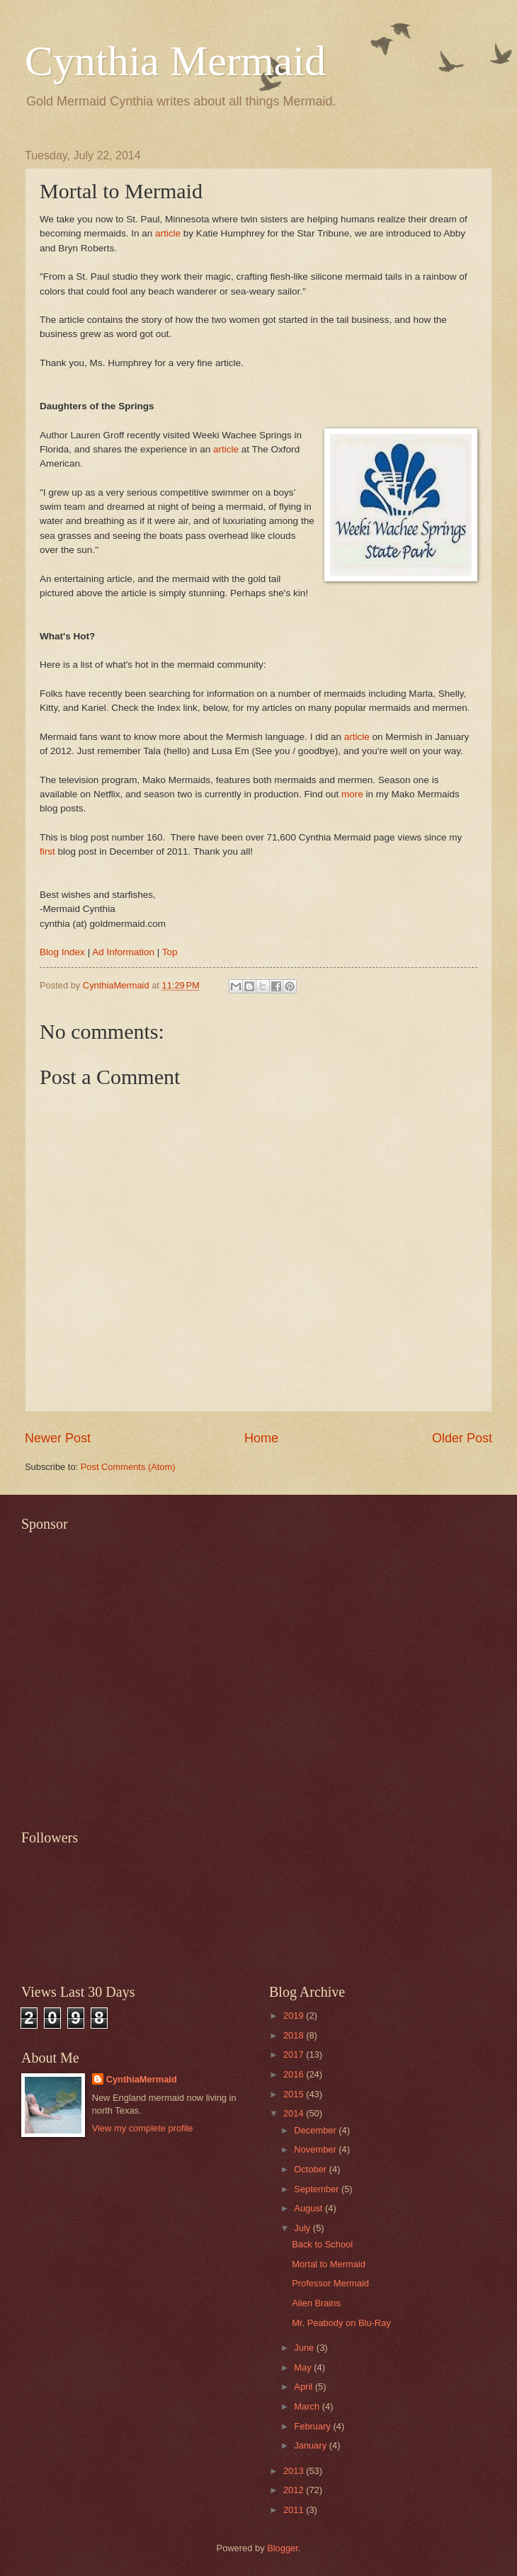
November (316, 2149)
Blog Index (62, 952)
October (311, 2169)
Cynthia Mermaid (175, 61)
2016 (294, 2074)
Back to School (322, 2244)
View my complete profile (142, 2128)
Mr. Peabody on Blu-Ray (341, 2323)
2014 (294, 2113)
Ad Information (123, 952)
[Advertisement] (133, 1672)
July (303, 2228)
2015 (294, 2094)
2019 (294, 2015)
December (316, 2130)
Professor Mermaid (330, 2283)
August (309, 2208)
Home (261, 1438)
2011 (294, 2509)
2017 (294, 2054)
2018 (294, 2035)
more (352, 794)
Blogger (282, 2548)
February (313, 2426)
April (304, 2386)
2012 (294, 2490)
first (47, 851)
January (311, 2445)
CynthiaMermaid (141, 2079)
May (304, 2367)
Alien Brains (316, 2303)
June (305, 2347)
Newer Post (58, 1438)
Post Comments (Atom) (128, 1466)
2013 (294, 2471)
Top (170, 952)
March (308, 2406)
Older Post (462, 1438)
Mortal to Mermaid (328, 2264)
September (317, 2189)
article (168, 233)
